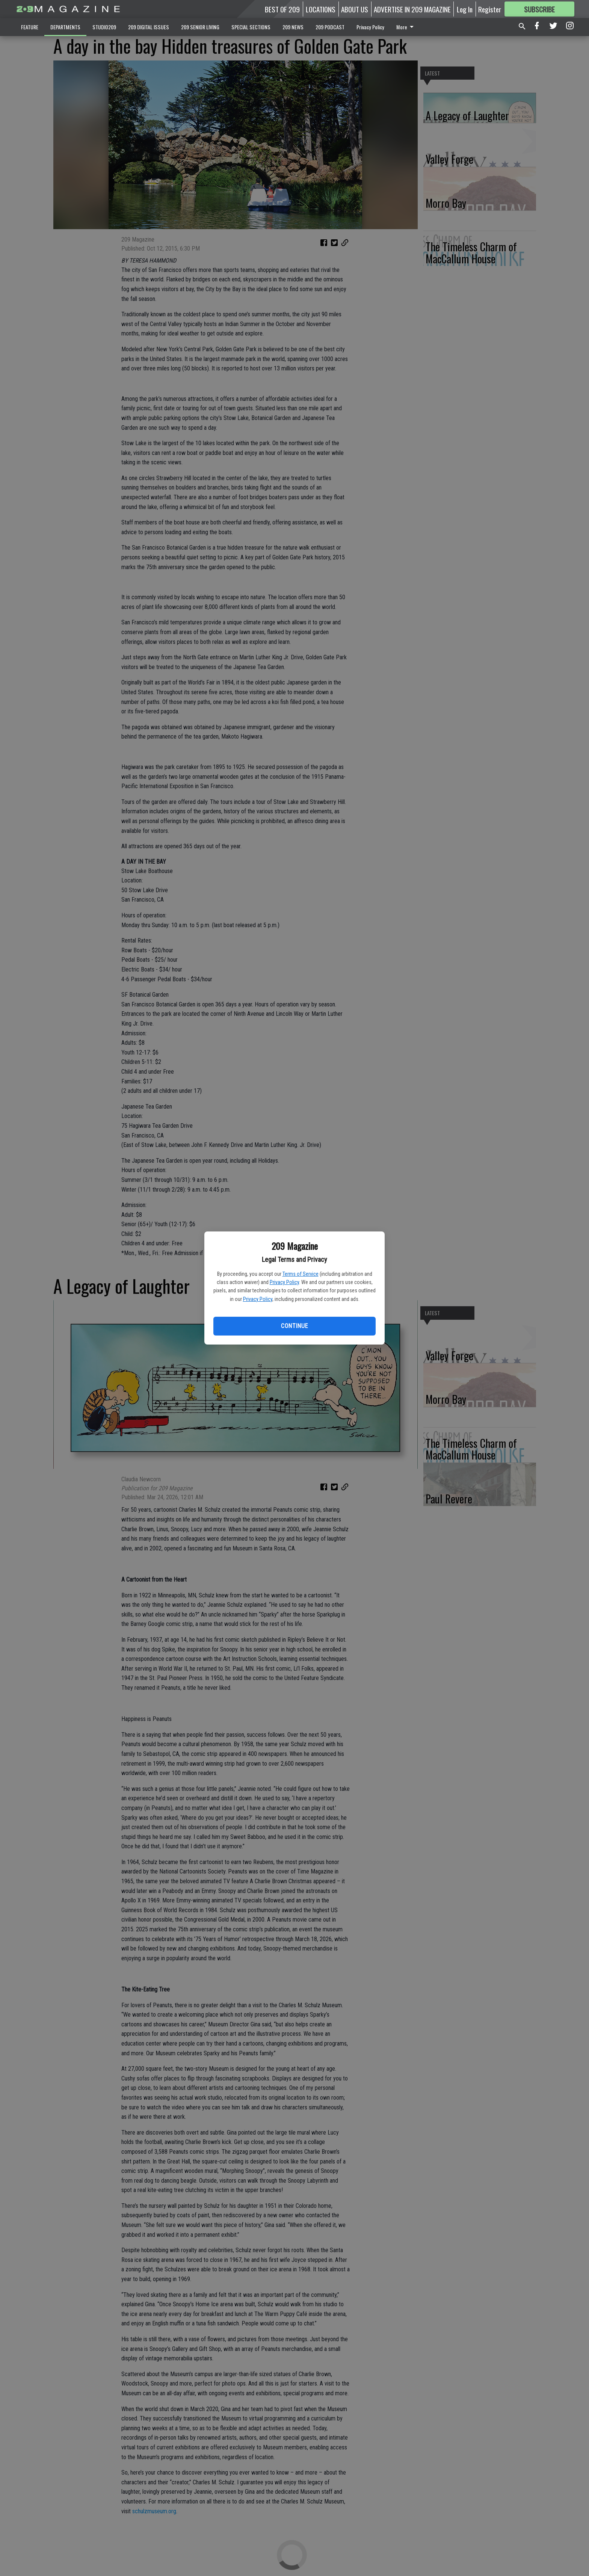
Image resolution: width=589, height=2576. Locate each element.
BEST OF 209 (282, 9)
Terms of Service (300, 1274)
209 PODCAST (330, 27)
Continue (294, 1326)
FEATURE (29, 27)
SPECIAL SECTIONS (250, 27)
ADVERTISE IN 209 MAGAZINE (412, 9)
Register (489, 9)
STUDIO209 (104, 27)
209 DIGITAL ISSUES (148, 27)
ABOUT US (354, 9)
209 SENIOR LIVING (200, 27)
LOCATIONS (320, 9)
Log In (465, 9)
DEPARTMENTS (65, 27)
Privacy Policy (284, 1282)
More (406, 27)
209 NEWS (293, 27)
